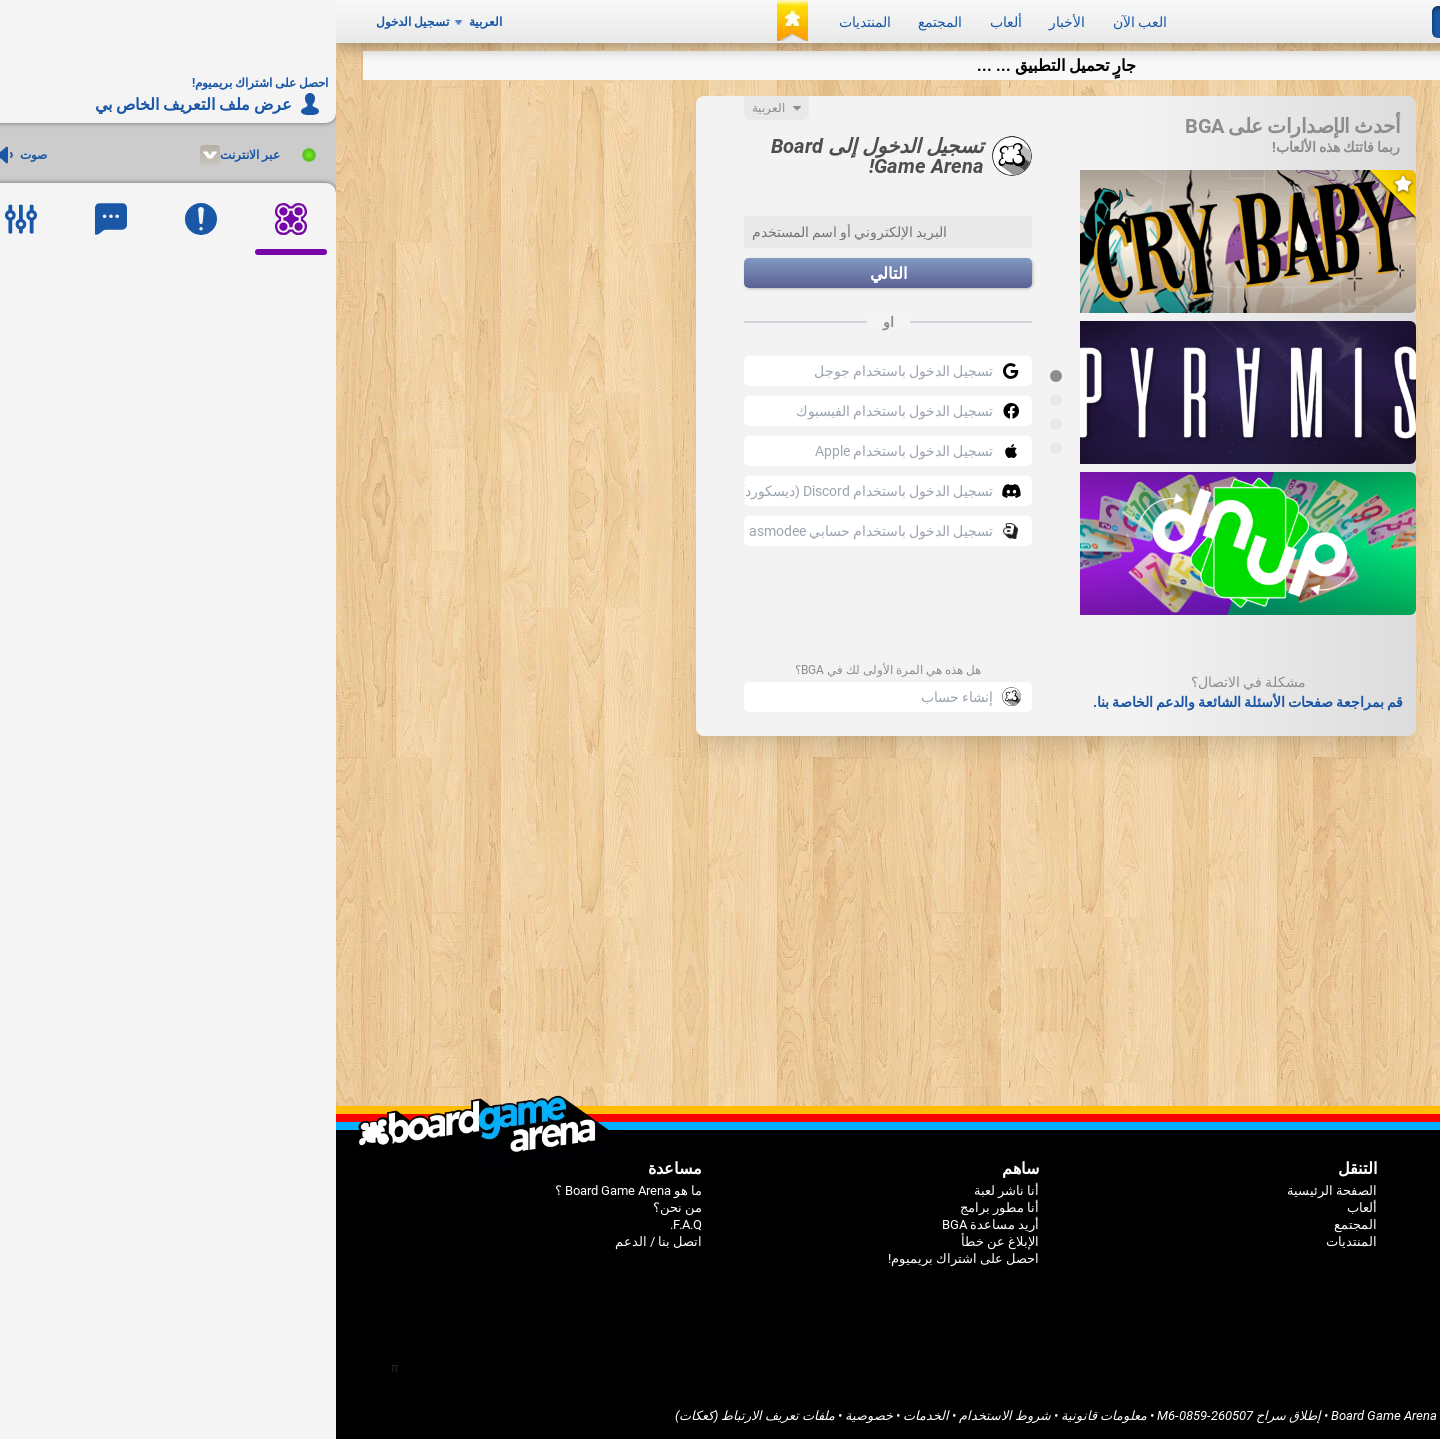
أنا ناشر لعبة (670, 1190)
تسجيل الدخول (76, 22)
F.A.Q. (350, 1224)
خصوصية (533, 1415)
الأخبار (731, 22)
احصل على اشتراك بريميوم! (627, 1258)
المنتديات (529, 22)
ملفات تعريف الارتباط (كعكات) (419, 1415)
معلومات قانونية (768, 1415)
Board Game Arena (1048, 1415)
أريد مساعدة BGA (654, 1224)
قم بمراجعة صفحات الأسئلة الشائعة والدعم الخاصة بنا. (912, 702)
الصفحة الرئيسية (996, 1190)
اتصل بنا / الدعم (322, 1241)
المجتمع (604, 22)
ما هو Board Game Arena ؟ (292, 1190)
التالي (552, 273)
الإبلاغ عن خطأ (664, 1241)
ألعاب (670, 22)
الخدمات (590, 1415)
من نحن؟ (341, 1207)
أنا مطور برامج (663, 1207)
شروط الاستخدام (669, 1415)
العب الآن (804, 22)
